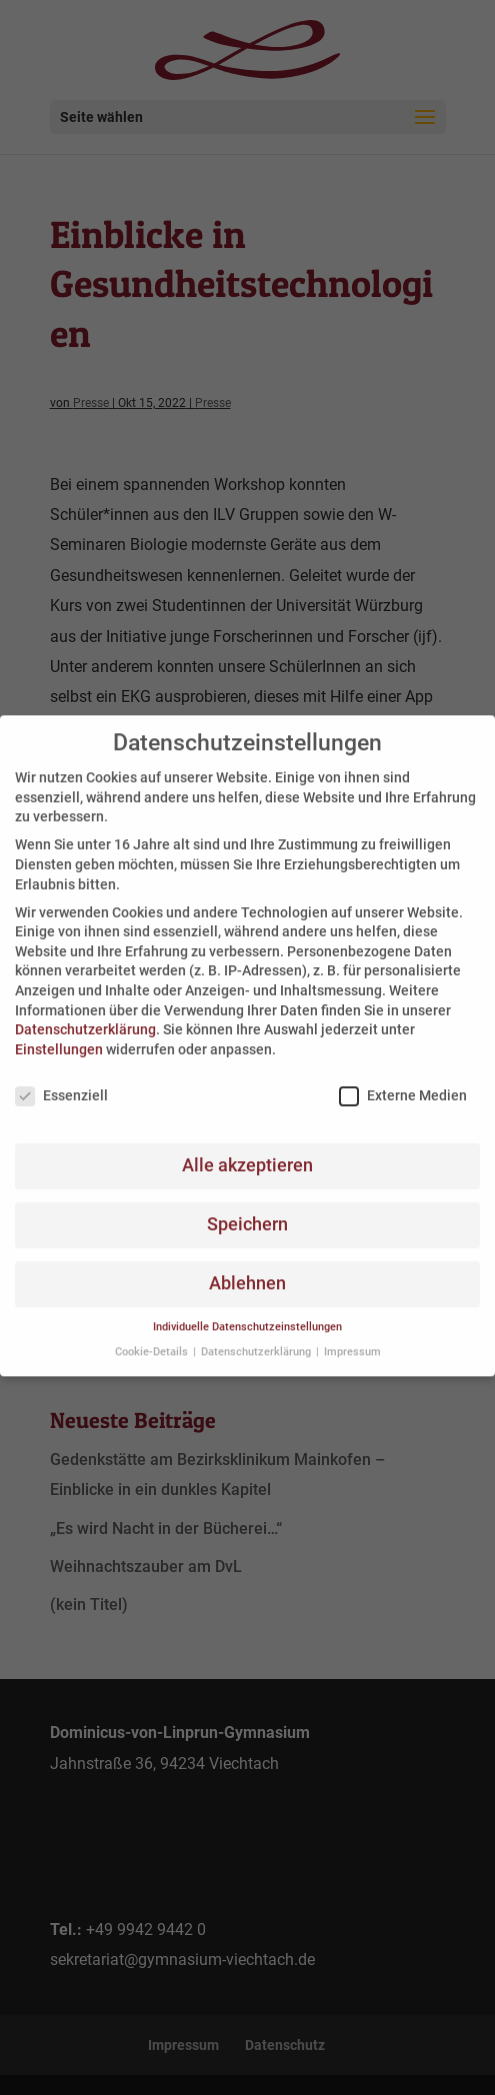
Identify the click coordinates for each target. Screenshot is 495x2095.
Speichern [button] (247, 1210)
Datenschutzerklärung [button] (257, 1337)
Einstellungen (59, 1035)
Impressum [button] (352, 1337)
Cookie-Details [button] (153, 1337)
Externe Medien (403, 1080)
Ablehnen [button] (247, 1269)
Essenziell (61, 1080)
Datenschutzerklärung (85, 1015)
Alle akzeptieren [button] (247, 1151)
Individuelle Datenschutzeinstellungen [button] (247, 1312)
